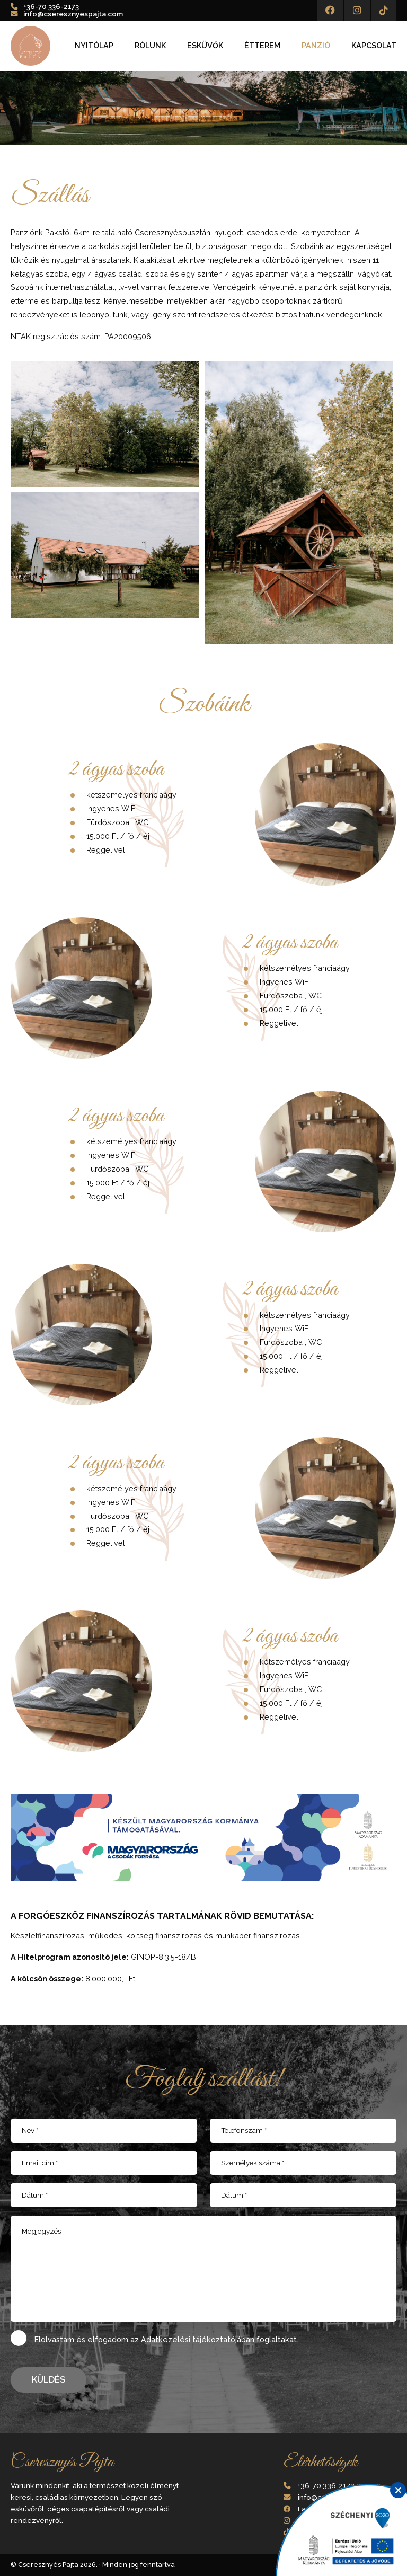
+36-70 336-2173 (51, 6)
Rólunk (150, 45)
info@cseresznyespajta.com (73, 14)
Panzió (316, 45)
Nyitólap (94, 45)
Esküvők (205, 45)
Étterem (262, 45)
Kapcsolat (373, 45)
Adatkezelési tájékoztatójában (197, 2339)
